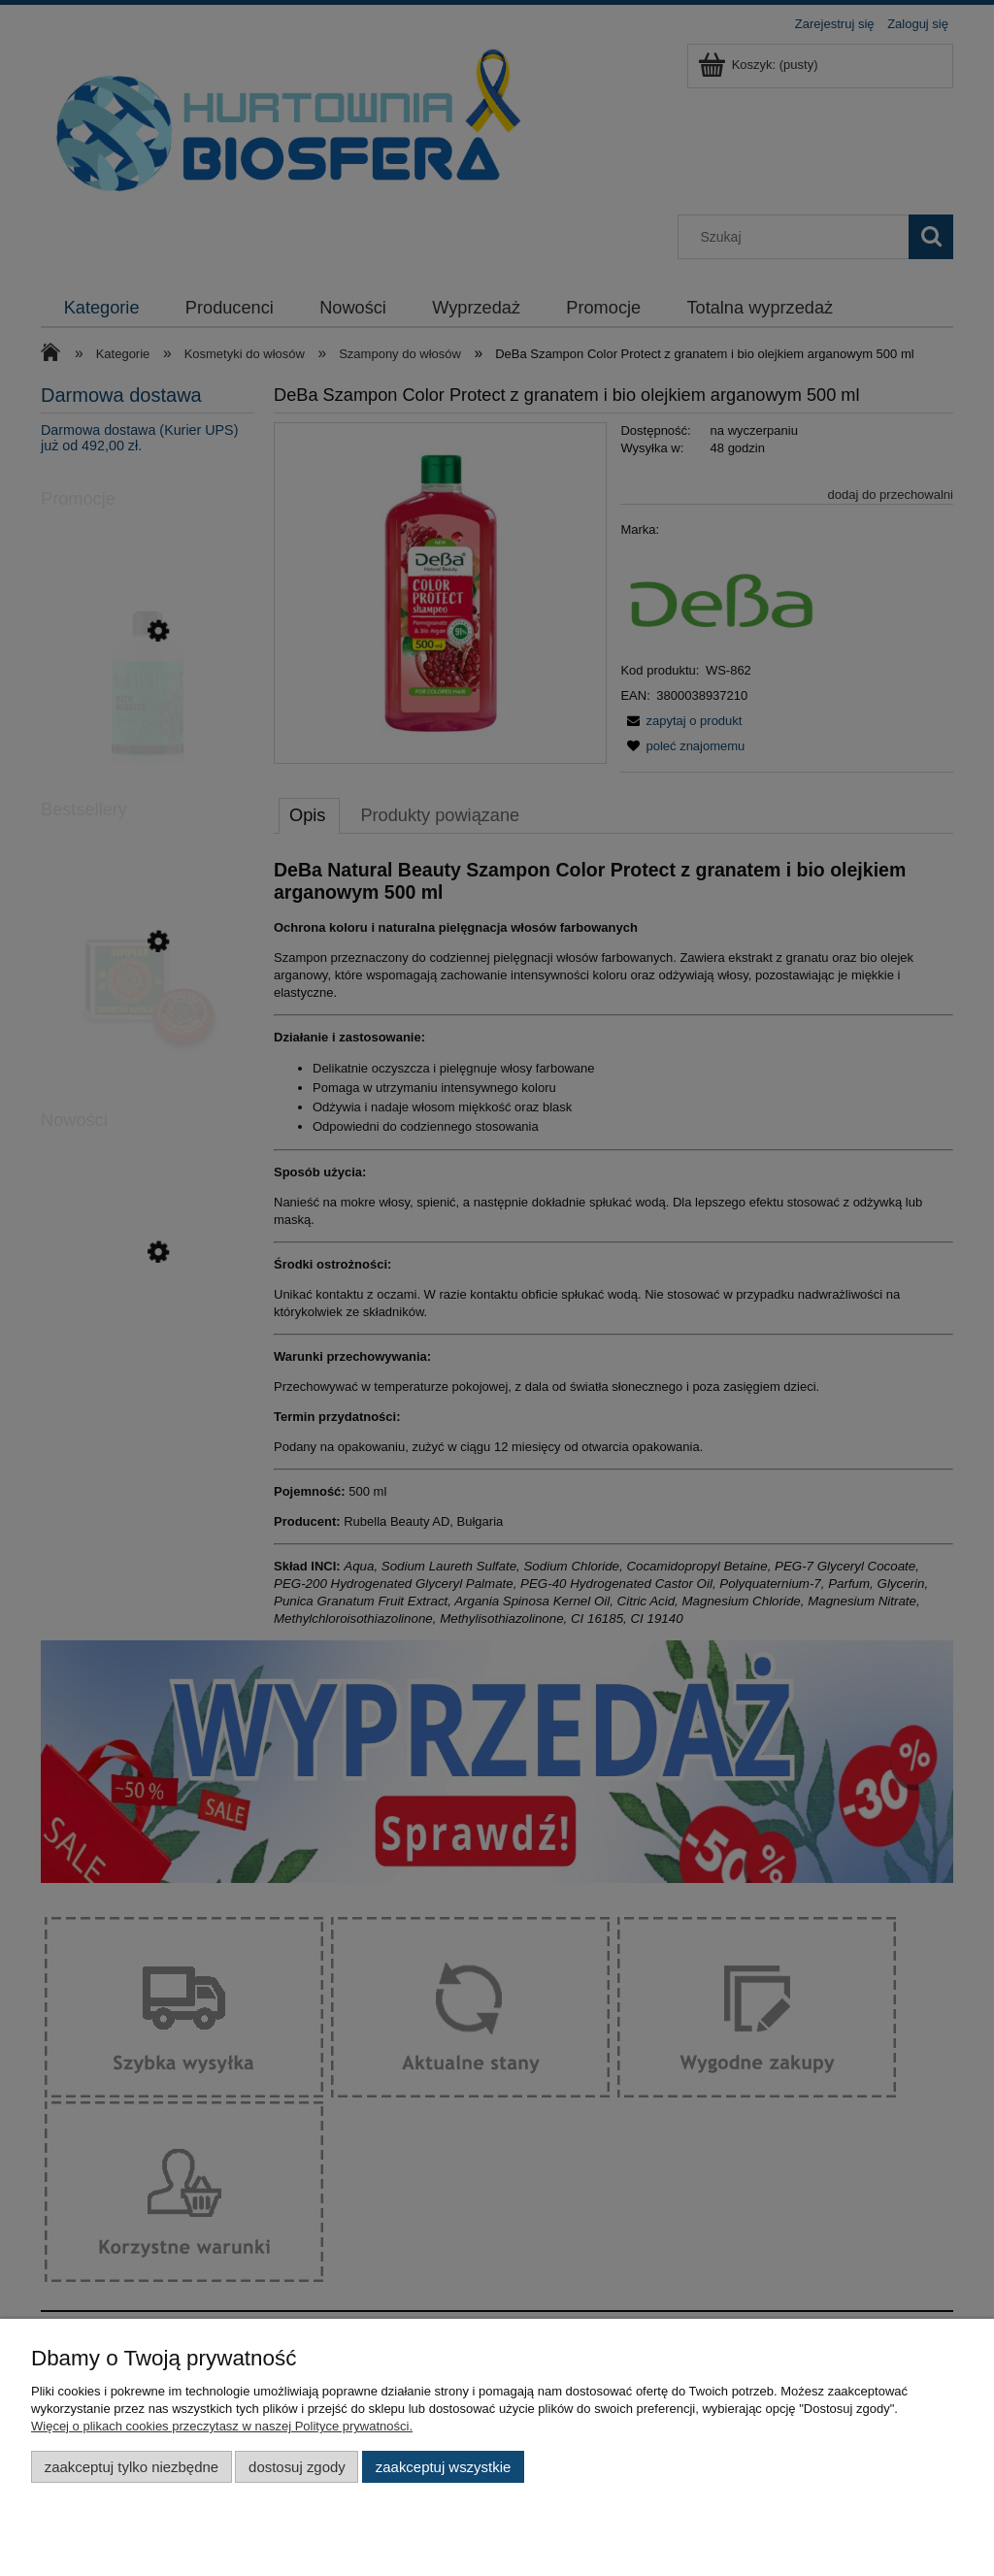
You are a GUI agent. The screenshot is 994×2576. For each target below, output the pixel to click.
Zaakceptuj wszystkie (443, 2467)
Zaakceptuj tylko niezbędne (131, 2467)
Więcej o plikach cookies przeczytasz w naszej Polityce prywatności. (222, 2426)
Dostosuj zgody (297, 2467)
